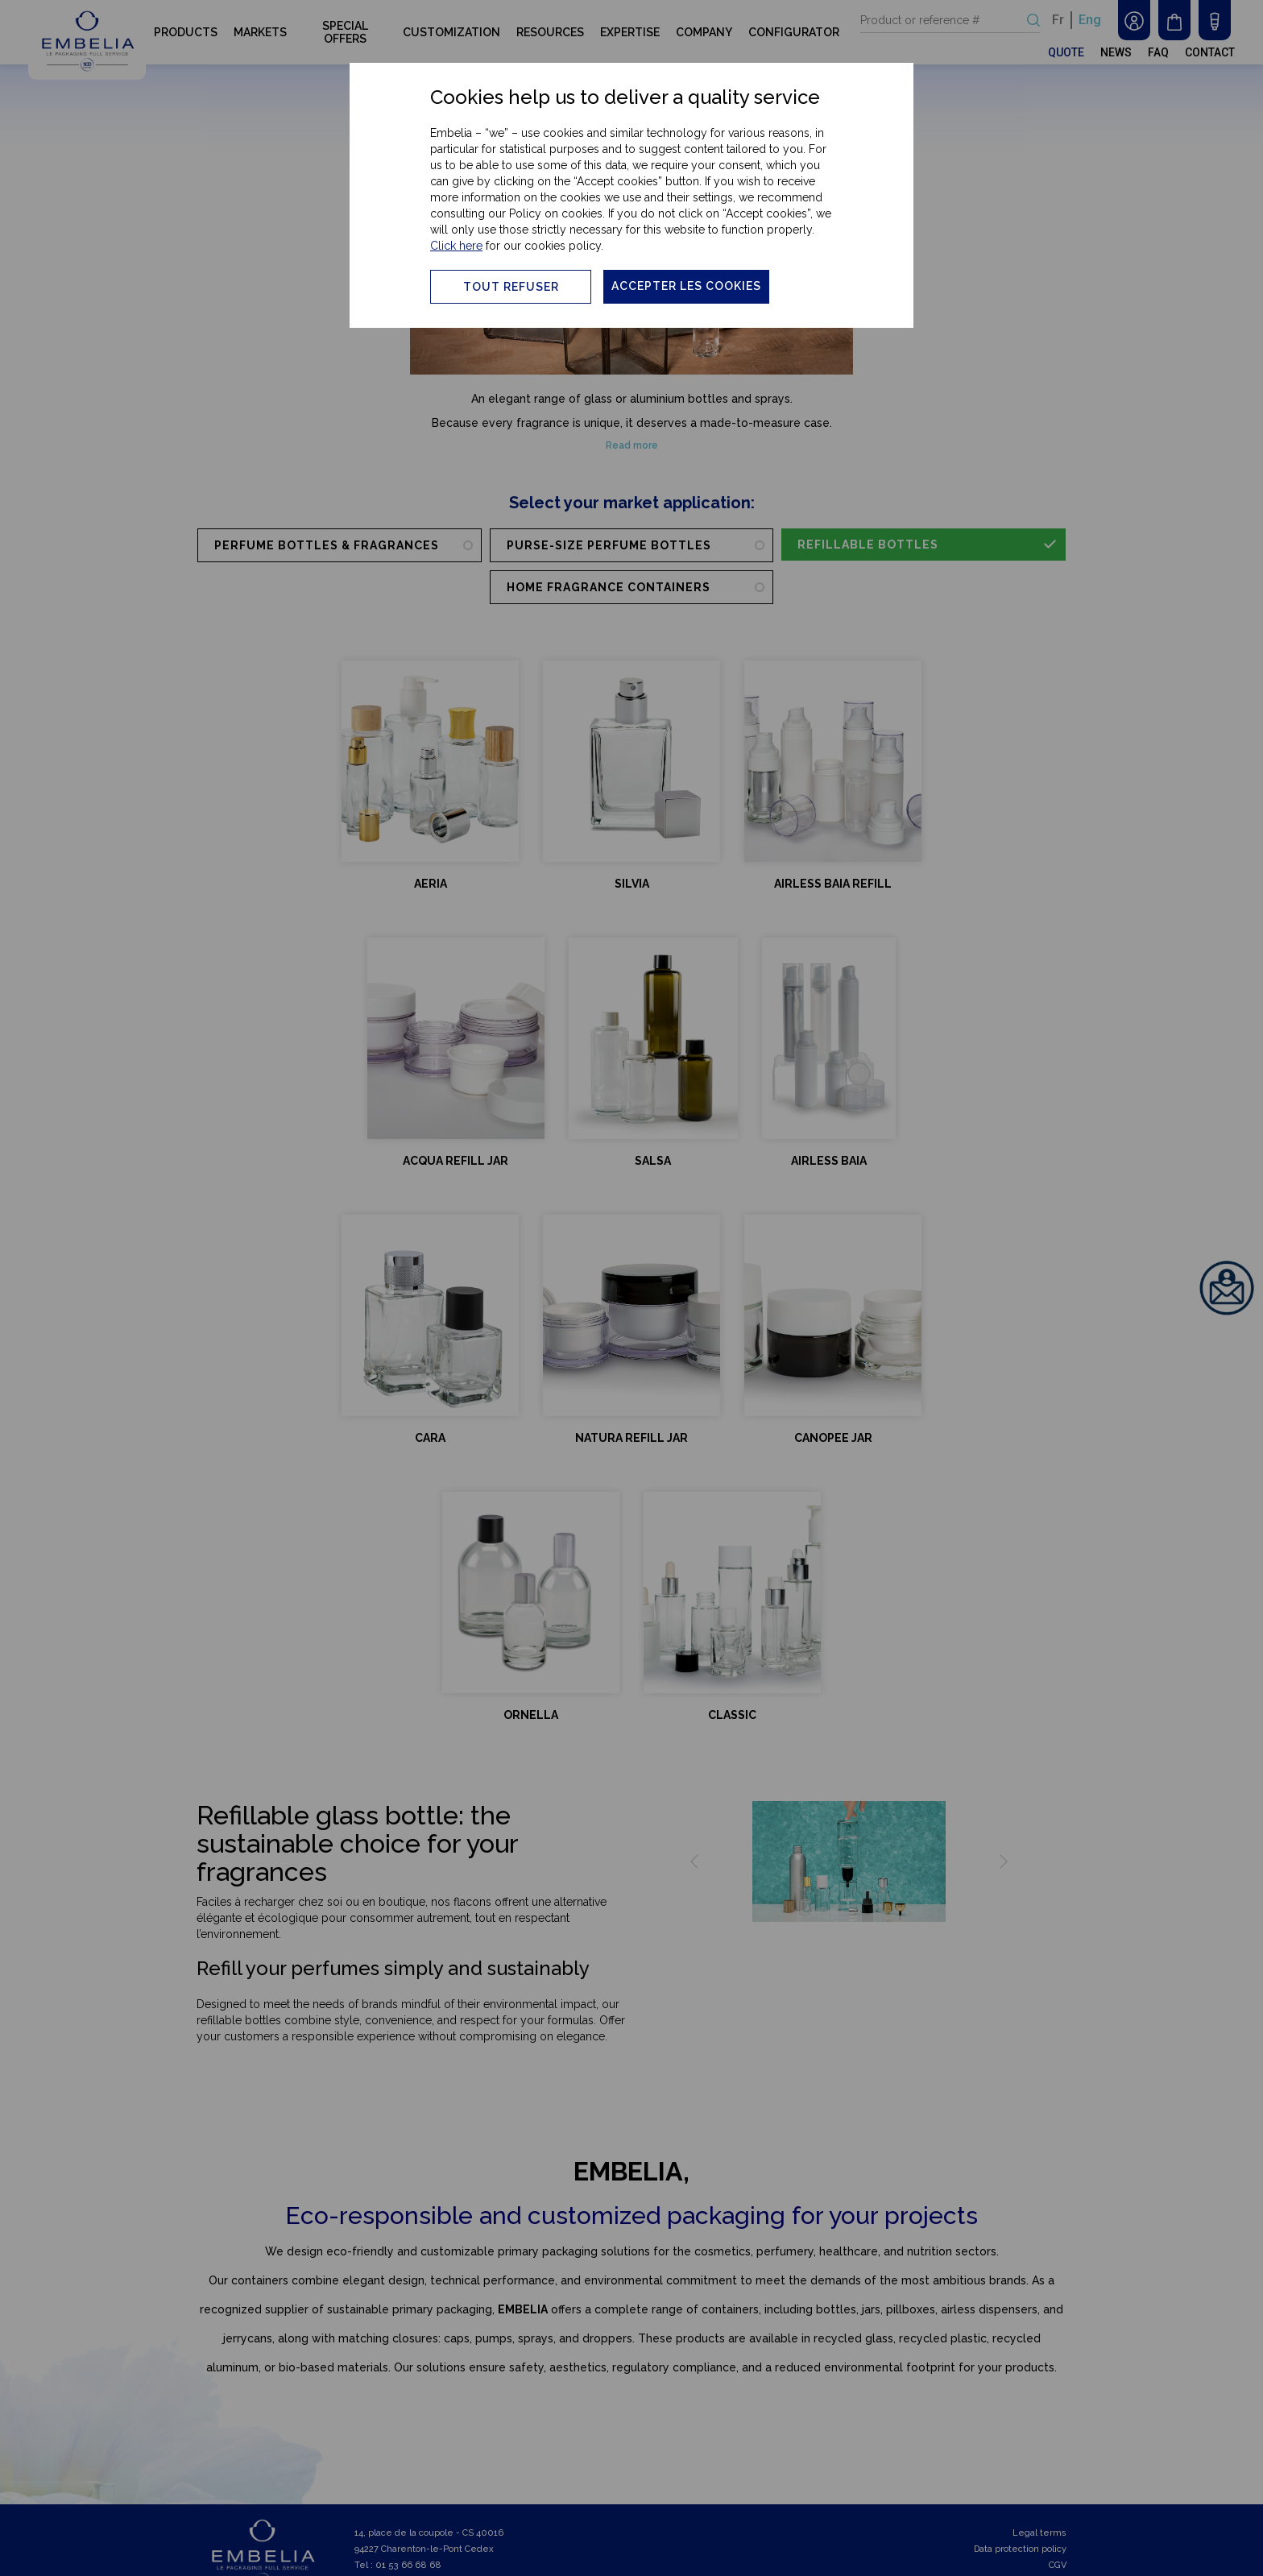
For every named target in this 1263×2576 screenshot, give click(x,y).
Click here (456, 245)
